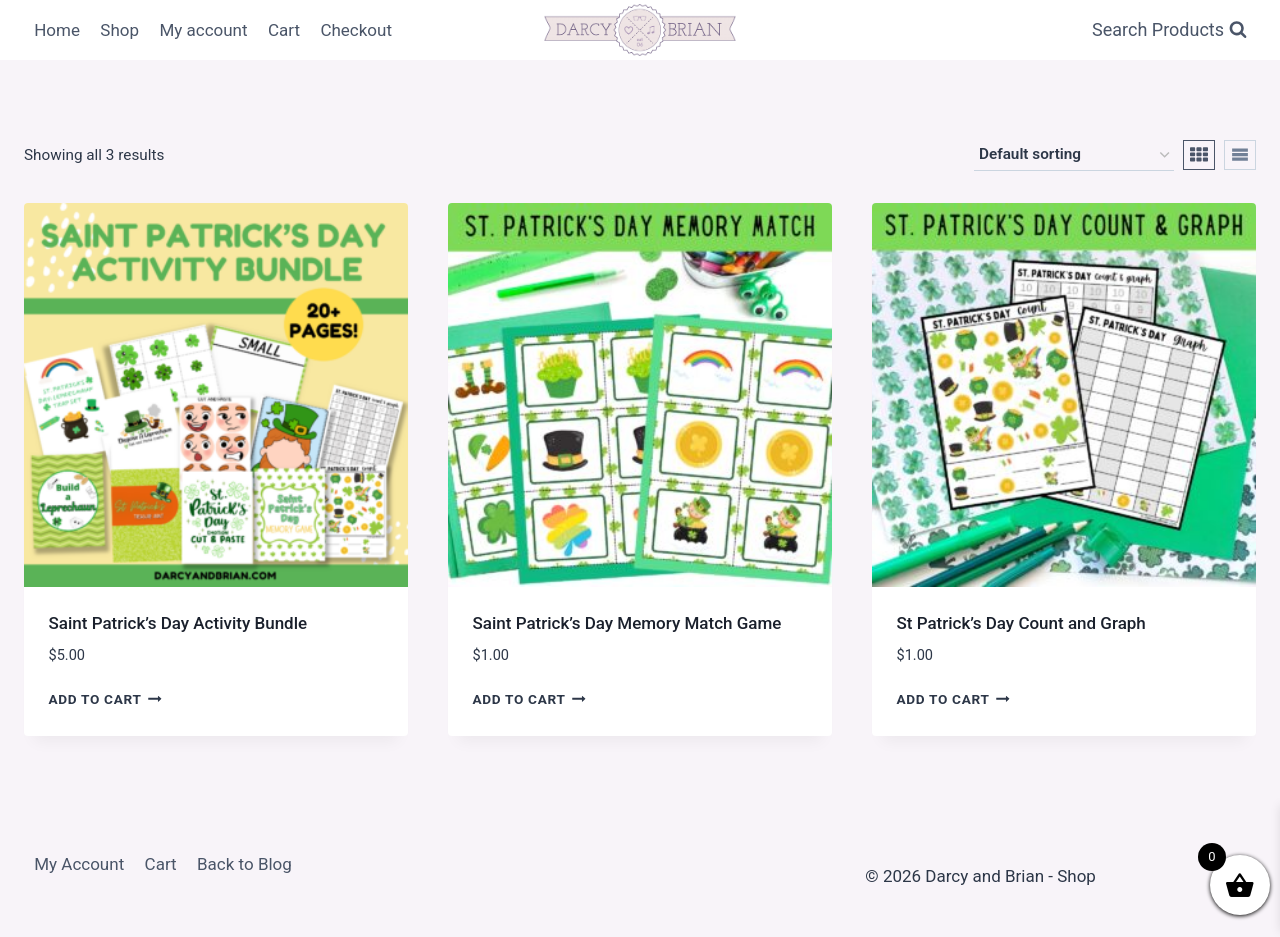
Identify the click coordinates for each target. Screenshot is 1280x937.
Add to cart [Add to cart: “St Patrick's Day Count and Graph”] (953, 698)
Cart (284, 30)
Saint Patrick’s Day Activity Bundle (178, 623)
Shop (119, 30)
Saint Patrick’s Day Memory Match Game (627, 623)
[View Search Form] (1169, 30)
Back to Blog (244, 864)
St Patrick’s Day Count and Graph (1021, 623)
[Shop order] (1074, 155)
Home (57, 30)
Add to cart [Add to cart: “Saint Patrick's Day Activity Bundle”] (105, 698)
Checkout (356, 30)
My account (203, 30)
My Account (79, 864)
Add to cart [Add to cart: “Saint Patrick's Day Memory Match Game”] (529, 698)
